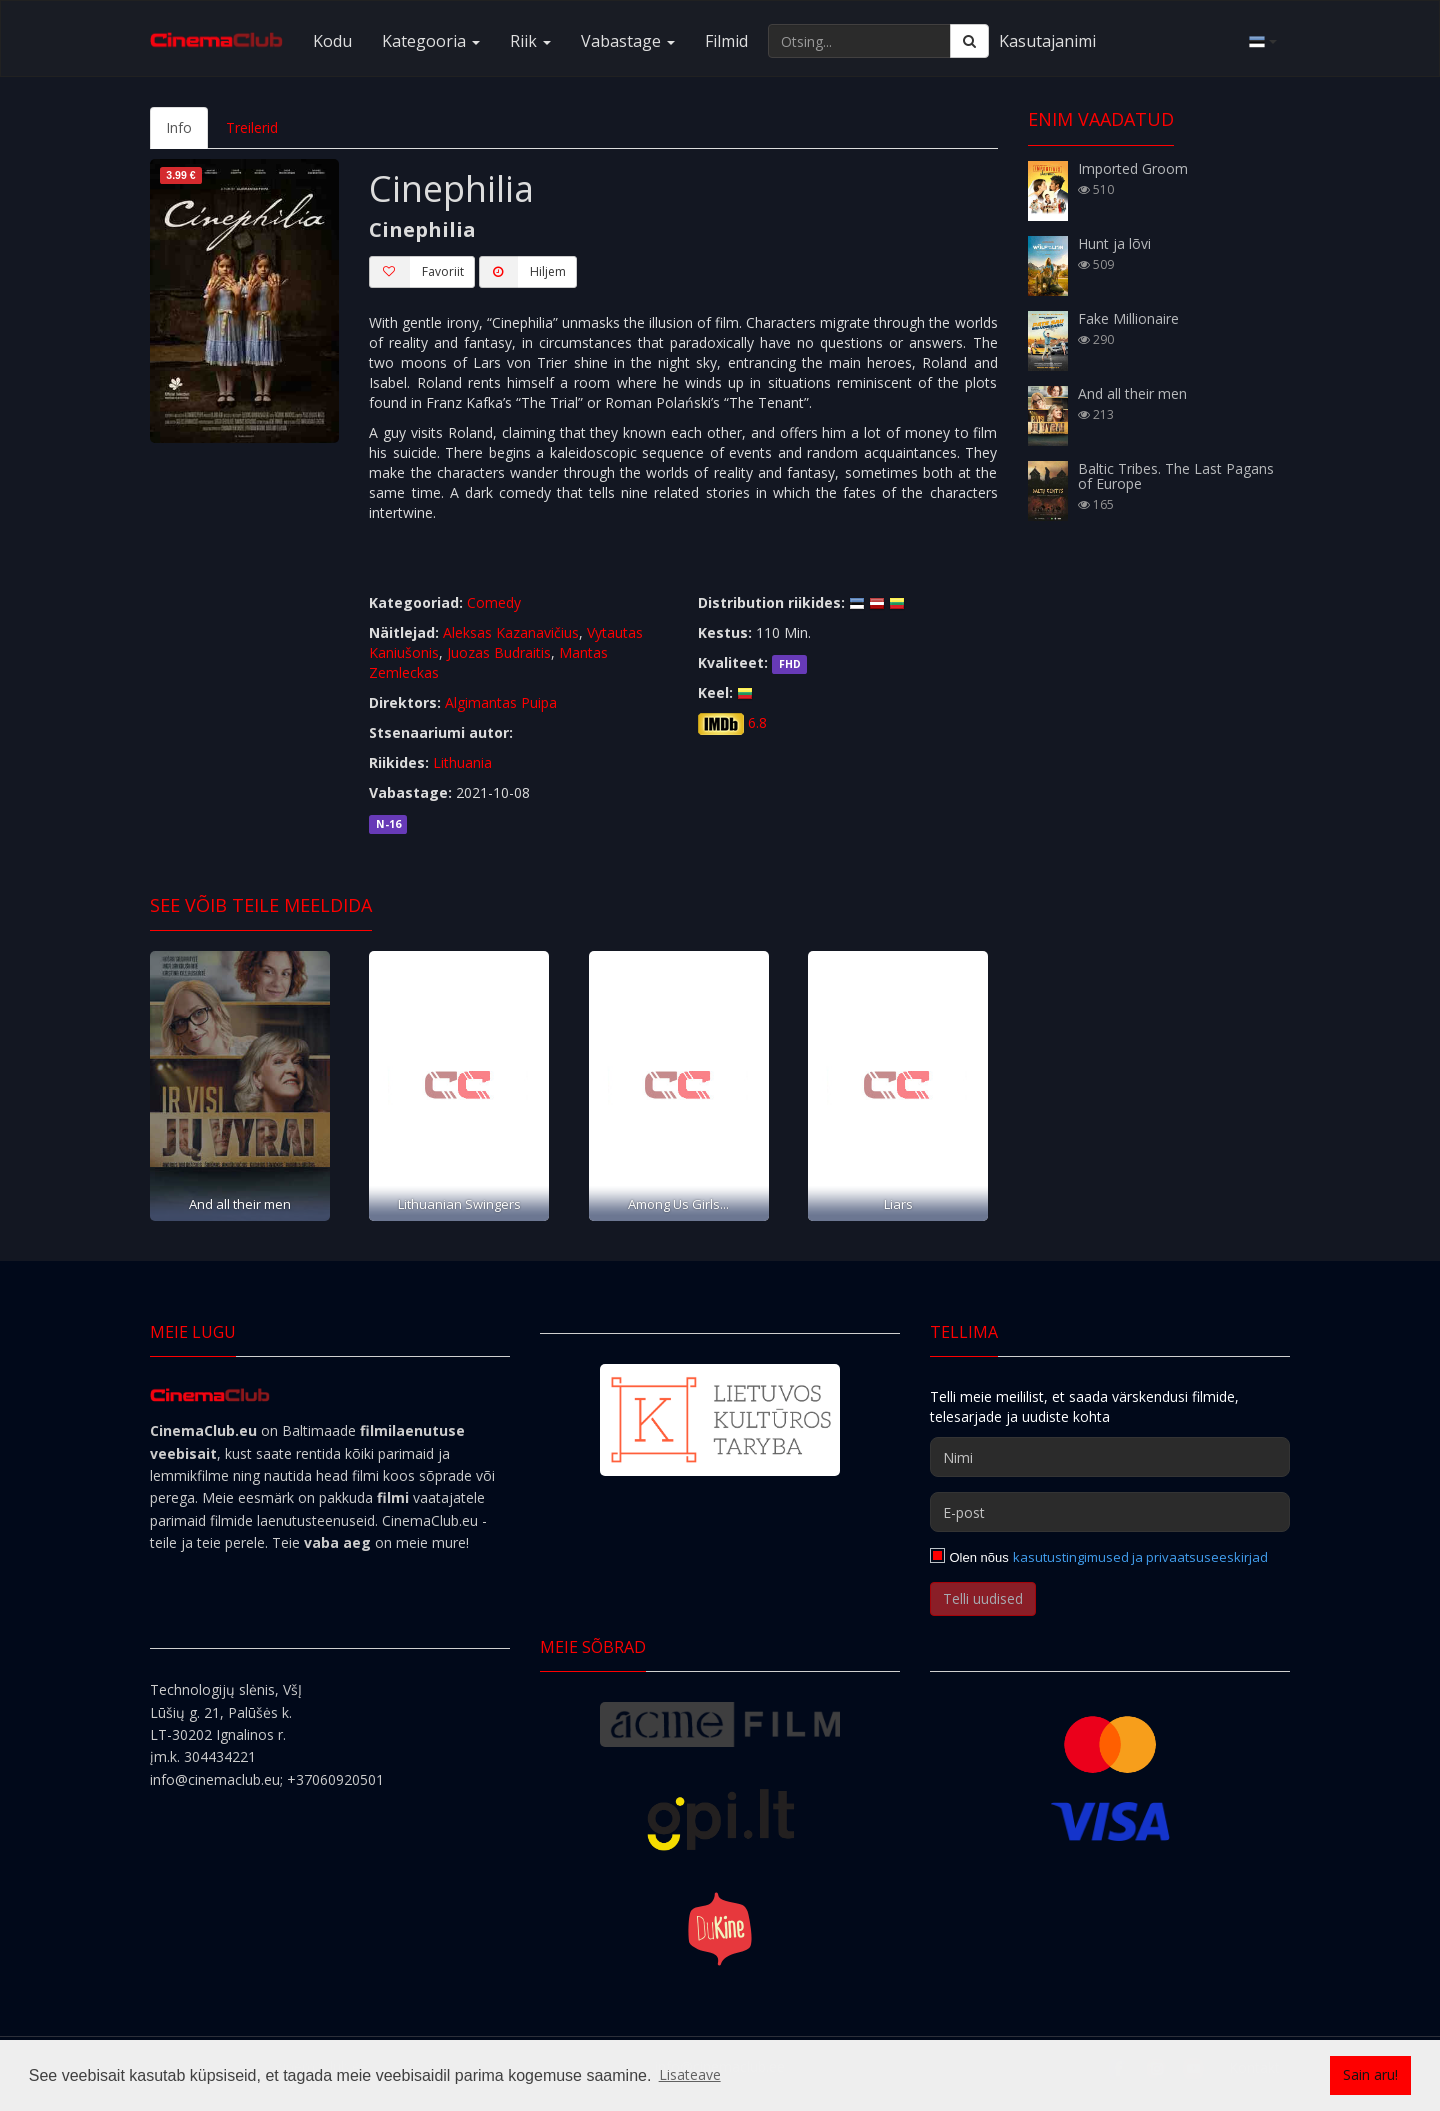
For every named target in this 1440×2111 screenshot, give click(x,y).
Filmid (726, 41)
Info (179, 127)
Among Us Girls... (678, 1204)
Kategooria (431, 41)
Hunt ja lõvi (1114, 243)
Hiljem (522, 272)
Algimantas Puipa (501, 702)
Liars (898, 1204)
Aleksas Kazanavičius (511, 632)
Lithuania (462, 762)
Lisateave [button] (690, 2074)
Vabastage (628, 41)
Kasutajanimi (1047, 41)
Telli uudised (983, 1598)
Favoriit (416, 272)
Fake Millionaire (1128, 318)
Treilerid (252, 127)
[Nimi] (1110, 1457)
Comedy (494, 602)
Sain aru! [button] (1370, 2074)
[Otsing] (969, 41)
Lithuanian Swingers (459, 1204)
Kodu (332, 41)
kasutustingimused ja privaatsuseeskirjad (1140, 1557)
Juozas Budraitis (499, 652)
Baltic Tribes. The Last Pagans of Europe (1176, 476)
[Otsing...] (859, 41)
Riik (530, 41)
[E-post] (1110, 1512)
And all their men (240, 1204)
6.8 (757, 722)
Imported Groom (1133, 168)
